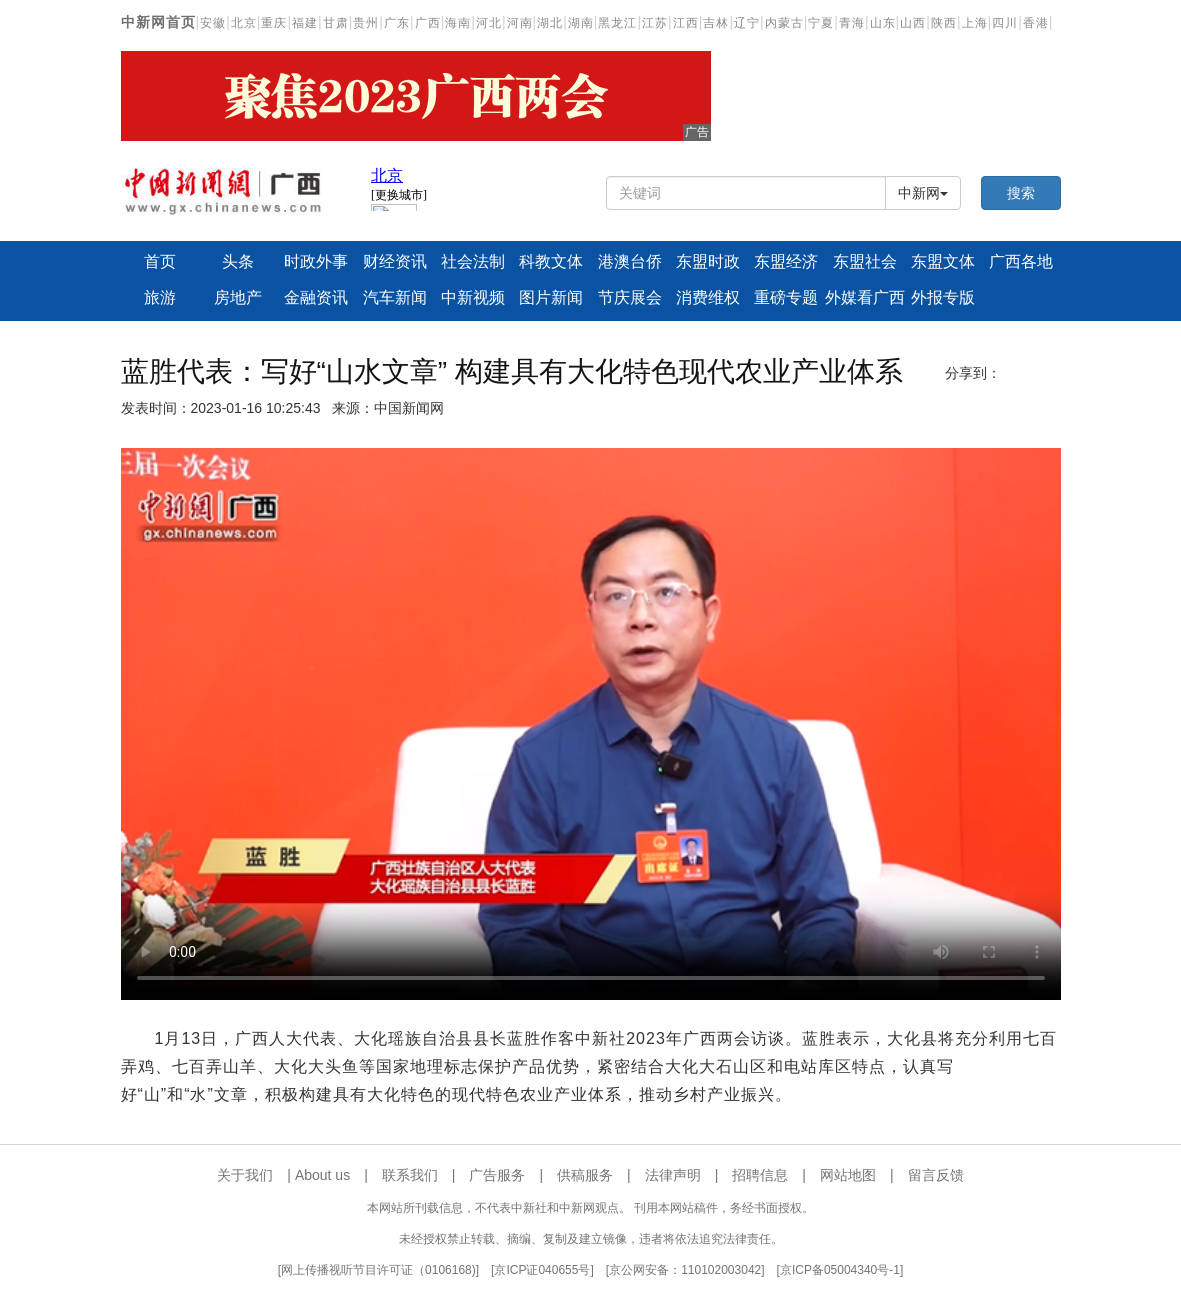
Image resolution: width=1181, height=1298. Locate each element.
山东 (883, 23)
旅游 (160, 297)
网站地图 (848, 1175)
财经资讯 (395, 261)
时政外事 (316, 261)
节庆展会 (630, 297)
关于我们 (245, 1175)
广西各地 (1021, 261)
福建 (305, 23)
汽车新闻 (395, 297)
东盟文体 (943, 261)
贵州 (366, 23)
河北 (489, 23)
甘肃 (336, 23)
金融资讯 (316, 297)
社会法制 (473, 261)
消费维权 (708, 297)
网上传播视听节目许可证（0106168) (378, 1270)
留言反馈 (936, 1175)
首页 (160, 261)
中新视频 (473, 297)
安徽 (213, 23)
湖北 (550, 23)
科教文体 (551, 261)
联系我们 (410, 1175)
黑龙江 (617, 23)
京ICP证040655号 (542, 1270)
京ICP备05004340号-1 (840, 1270)
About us (322, 1175)
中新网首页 (158, 22)
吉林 (716, 23)
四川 (1005, 23)
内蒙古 (784, 23)
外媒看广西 (864, 297)
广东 (397, 23)
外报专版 (943, 297)
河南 (520, 23)
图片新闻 (551, 297)
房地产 (238, 297)
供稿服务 (585, 1175)
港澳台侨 (630, 261)
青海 (852, 23)
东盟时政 (708, 261)
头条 (238, 261)
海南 (458, 23)
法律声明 (673, 1175)
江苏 (655, 23)
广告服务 (497, 1175)
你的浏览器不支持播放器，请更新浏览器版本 (591, 724)
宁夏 (821, 23)
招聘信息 (760, 1175)
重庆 (274, 23)
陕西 (944, 23)
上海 (975, 23)
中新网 (923, 193)
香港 (1036, 23)
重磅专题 (786, 297)
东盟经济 (786, 261)
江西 (686, 23)
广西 (428, 23)
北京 (244, 23)
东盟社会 (865, 261)
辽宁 (747, 23)
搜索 (1021, 193)
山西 (913, 23)
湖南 (581, 23)
